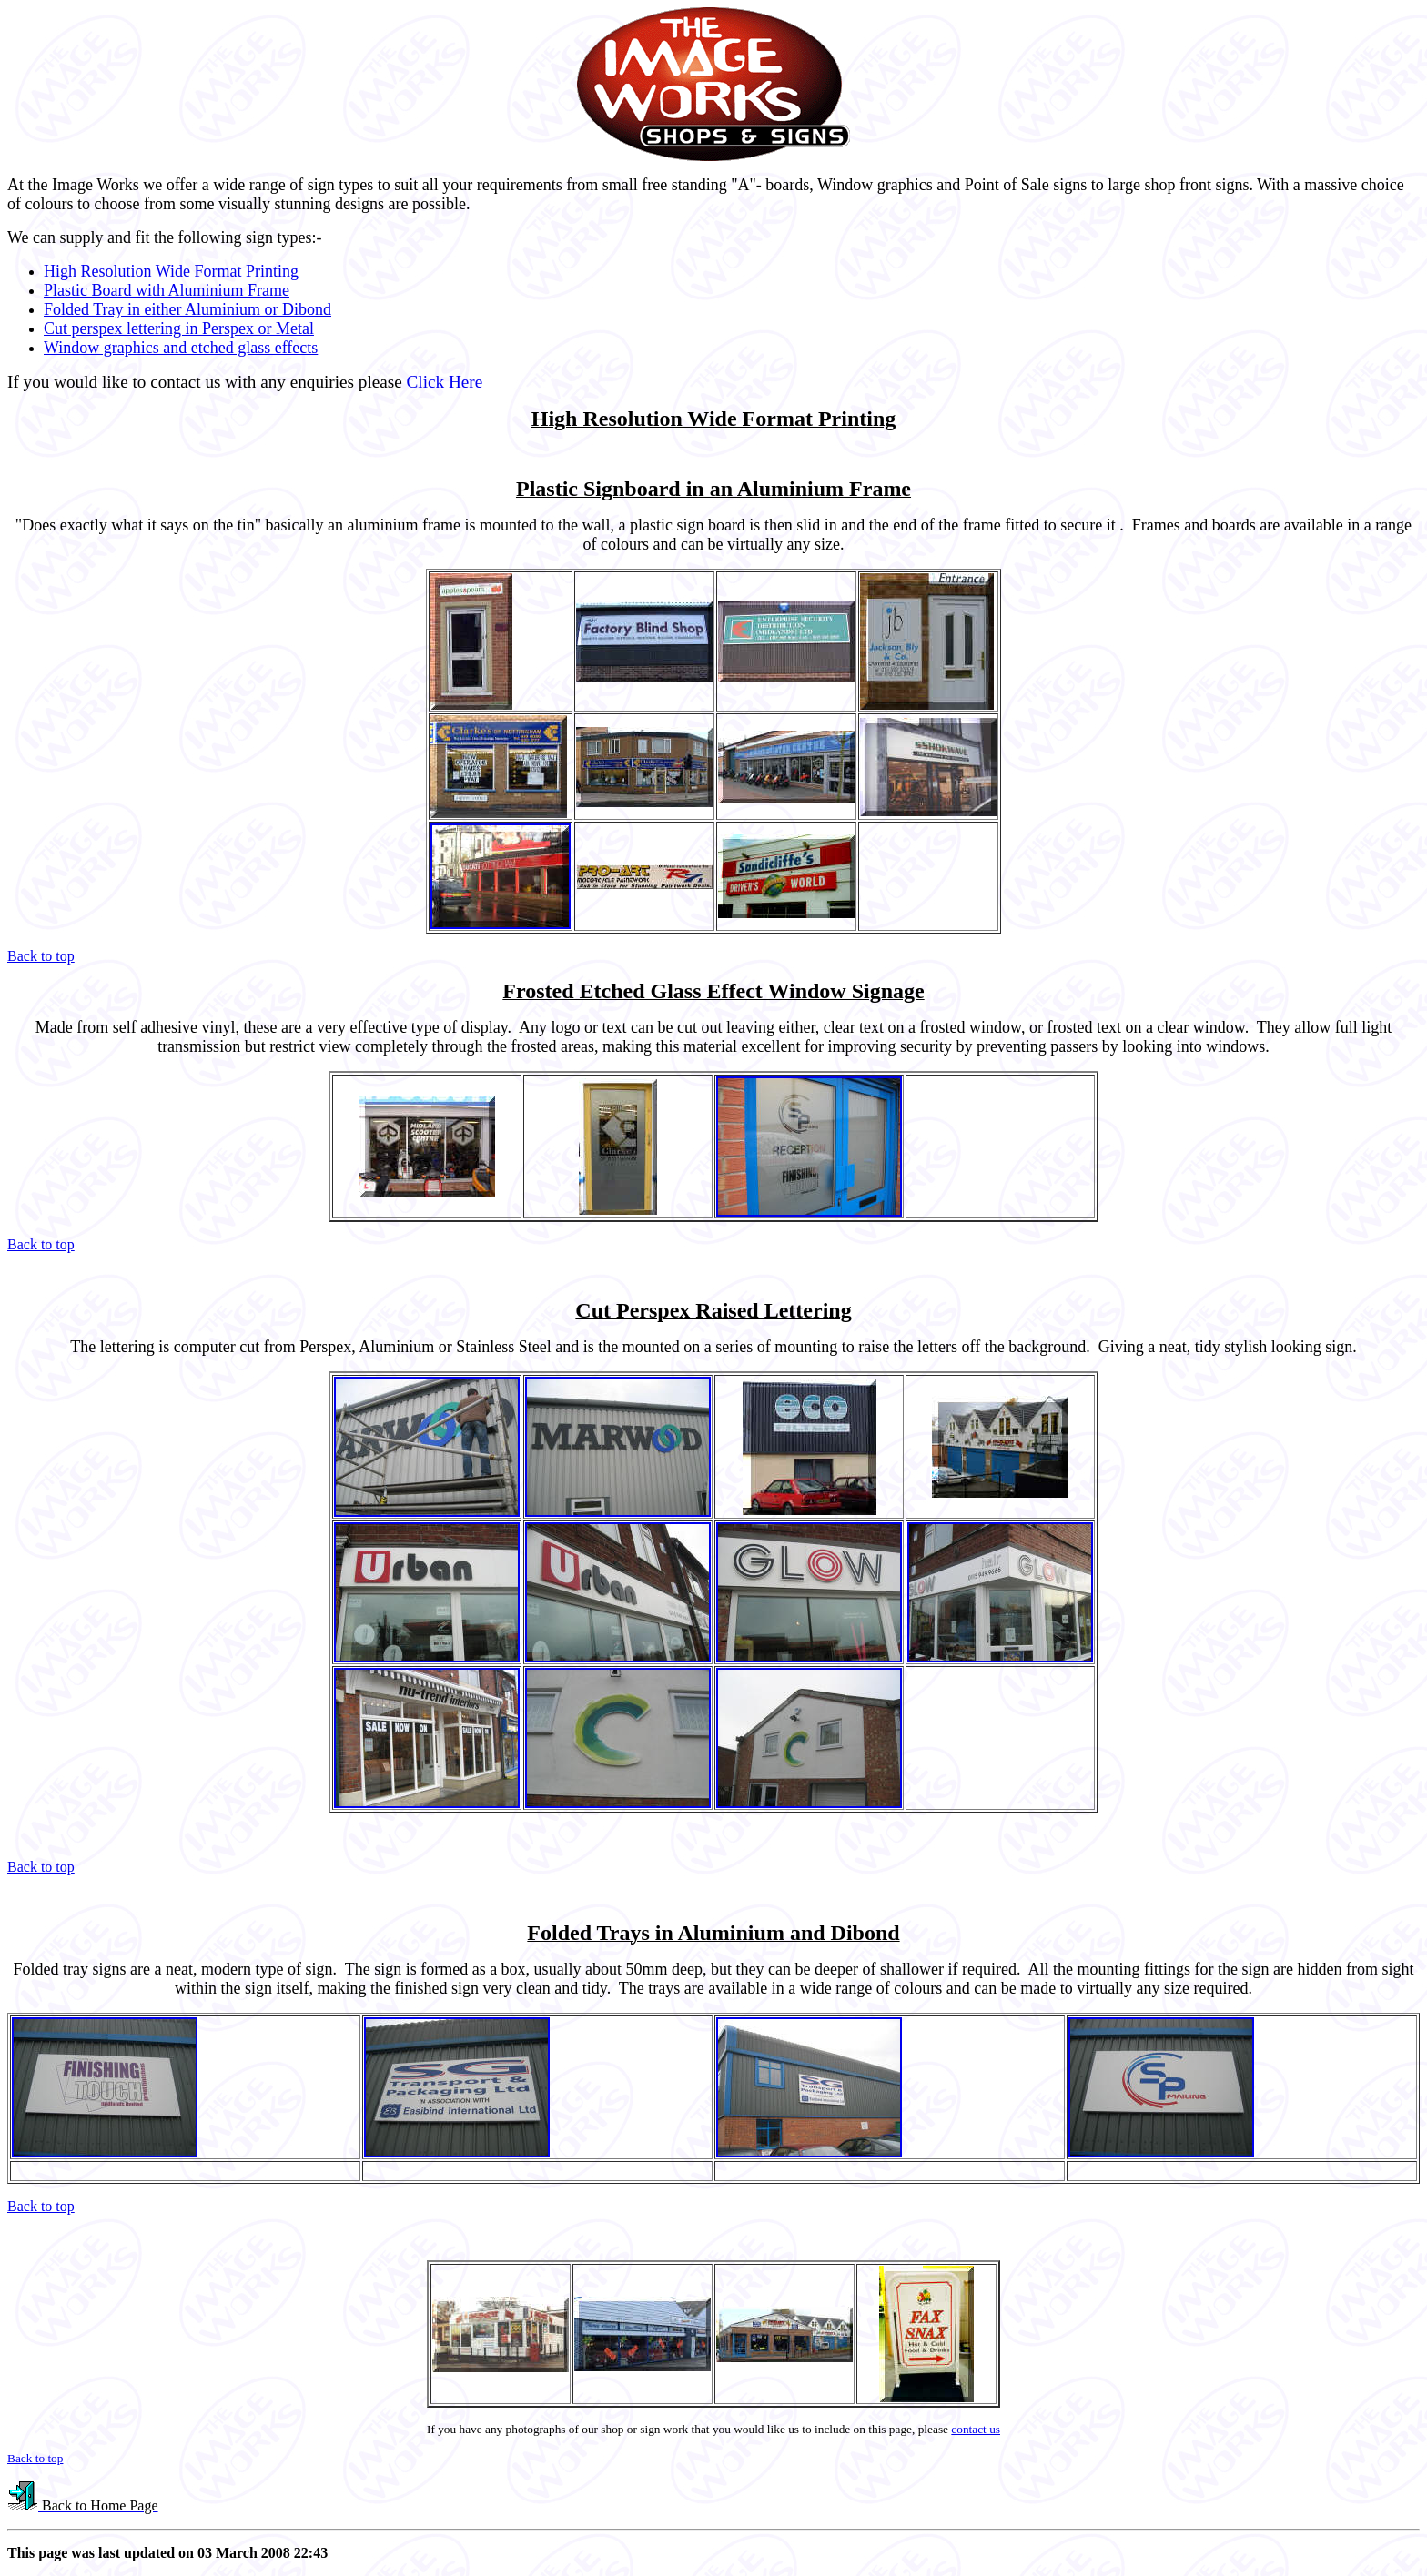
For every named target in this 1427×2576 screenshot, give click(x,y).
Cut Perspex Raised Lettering (713, 1310)
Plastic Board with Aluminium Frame (166, 290)
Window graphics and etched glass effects (181, 347)
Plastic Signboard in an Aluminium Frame (713, 488)
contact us (975, 2429)
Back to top (41, 956)
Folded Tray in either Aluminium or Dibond (187, 309)
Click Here (445, 381)
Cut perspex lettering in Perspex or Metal (179, 328)
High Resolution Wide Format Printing (171, 271)
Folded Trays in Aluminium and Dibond (713, 1933)
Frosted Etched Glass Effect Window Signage (713, 991)
